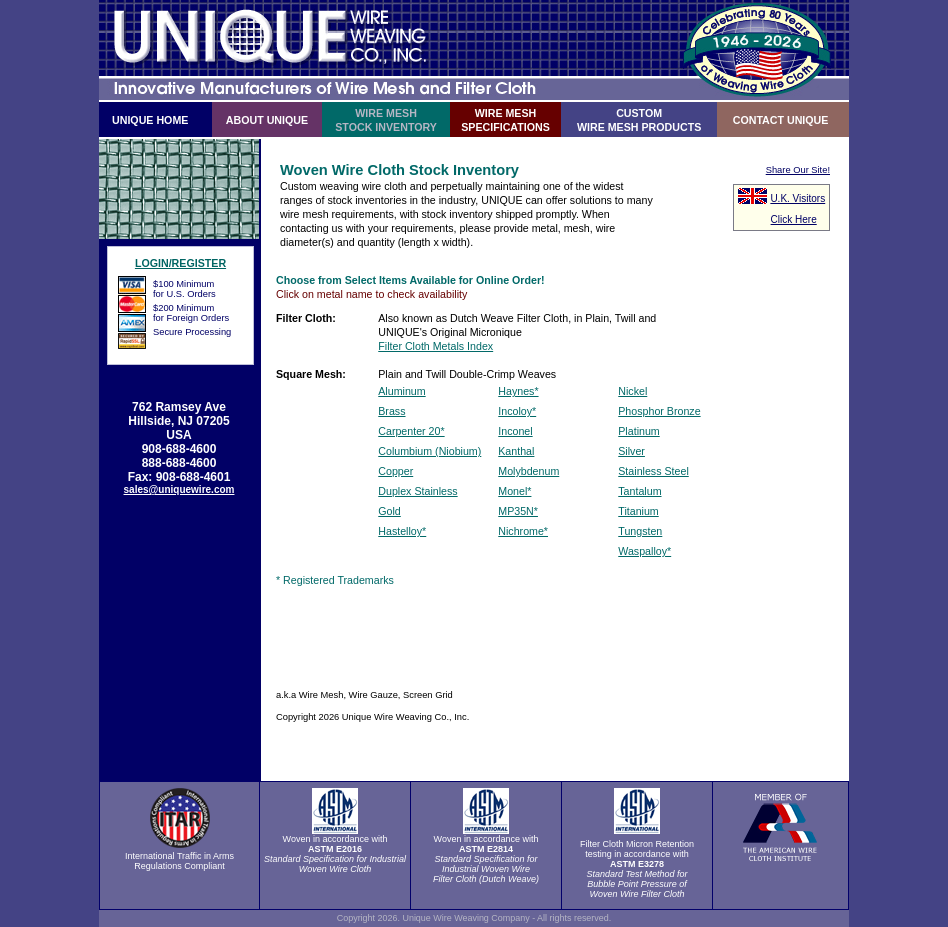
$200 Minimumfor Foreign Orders (191, 313)
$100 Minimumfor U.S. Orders (184, 289)
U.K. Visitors (797, 198)
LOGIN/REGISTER (180, 263)
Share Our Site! (798, 170)
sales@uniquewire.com (179, 489)
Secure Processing (192, 332)
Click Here (794, 219)
